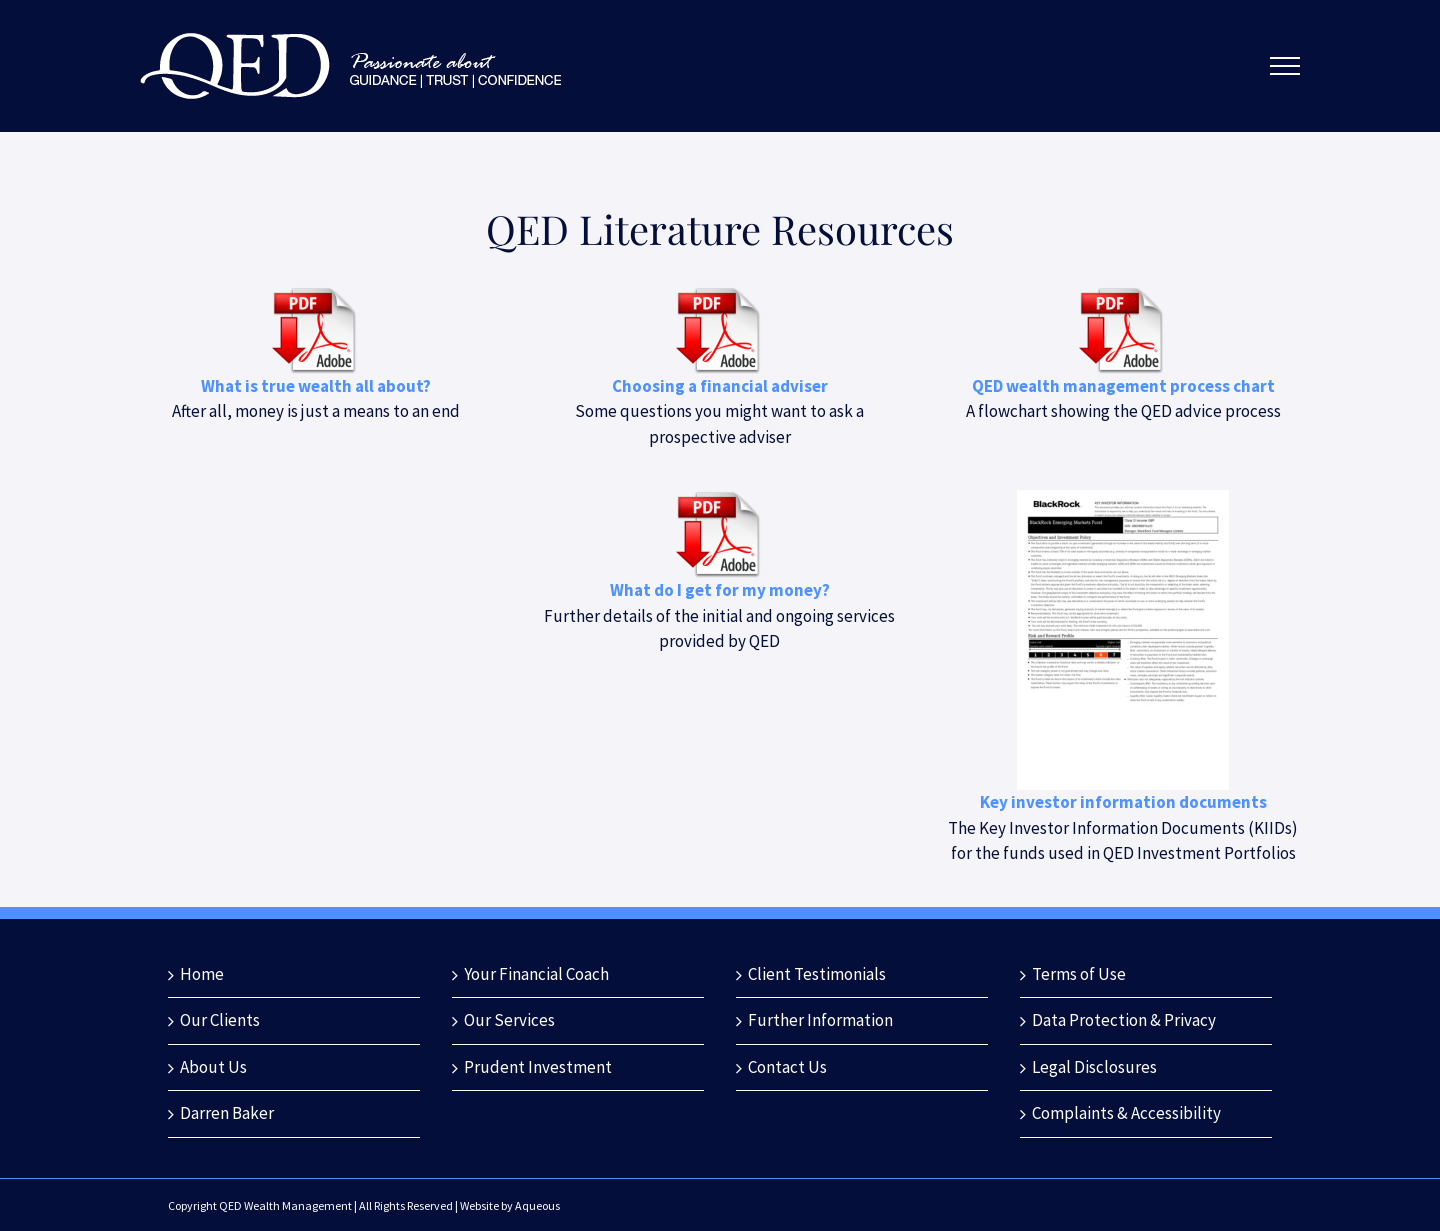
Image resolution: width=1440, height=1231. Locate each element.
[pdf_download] (316, 294)
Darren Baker (227, 1113)
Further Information (820, 1020)
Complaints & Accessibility (1126, 1113)
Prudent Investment (538, 1067)
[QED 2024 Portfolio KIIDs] (1123, 498)
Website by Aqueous (510, 1205)
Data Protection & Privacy (1124, 1020)
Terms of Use (1079, 974)
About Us (213, 1067)
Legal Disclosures (1094, 1067)
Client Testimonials (817, 974)
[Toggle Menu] (1284, 66)
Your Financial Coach (536, 974)
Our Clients (220, 1020)
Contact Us (787, 1067)
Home (202, 974)
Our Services (509, 1020)
